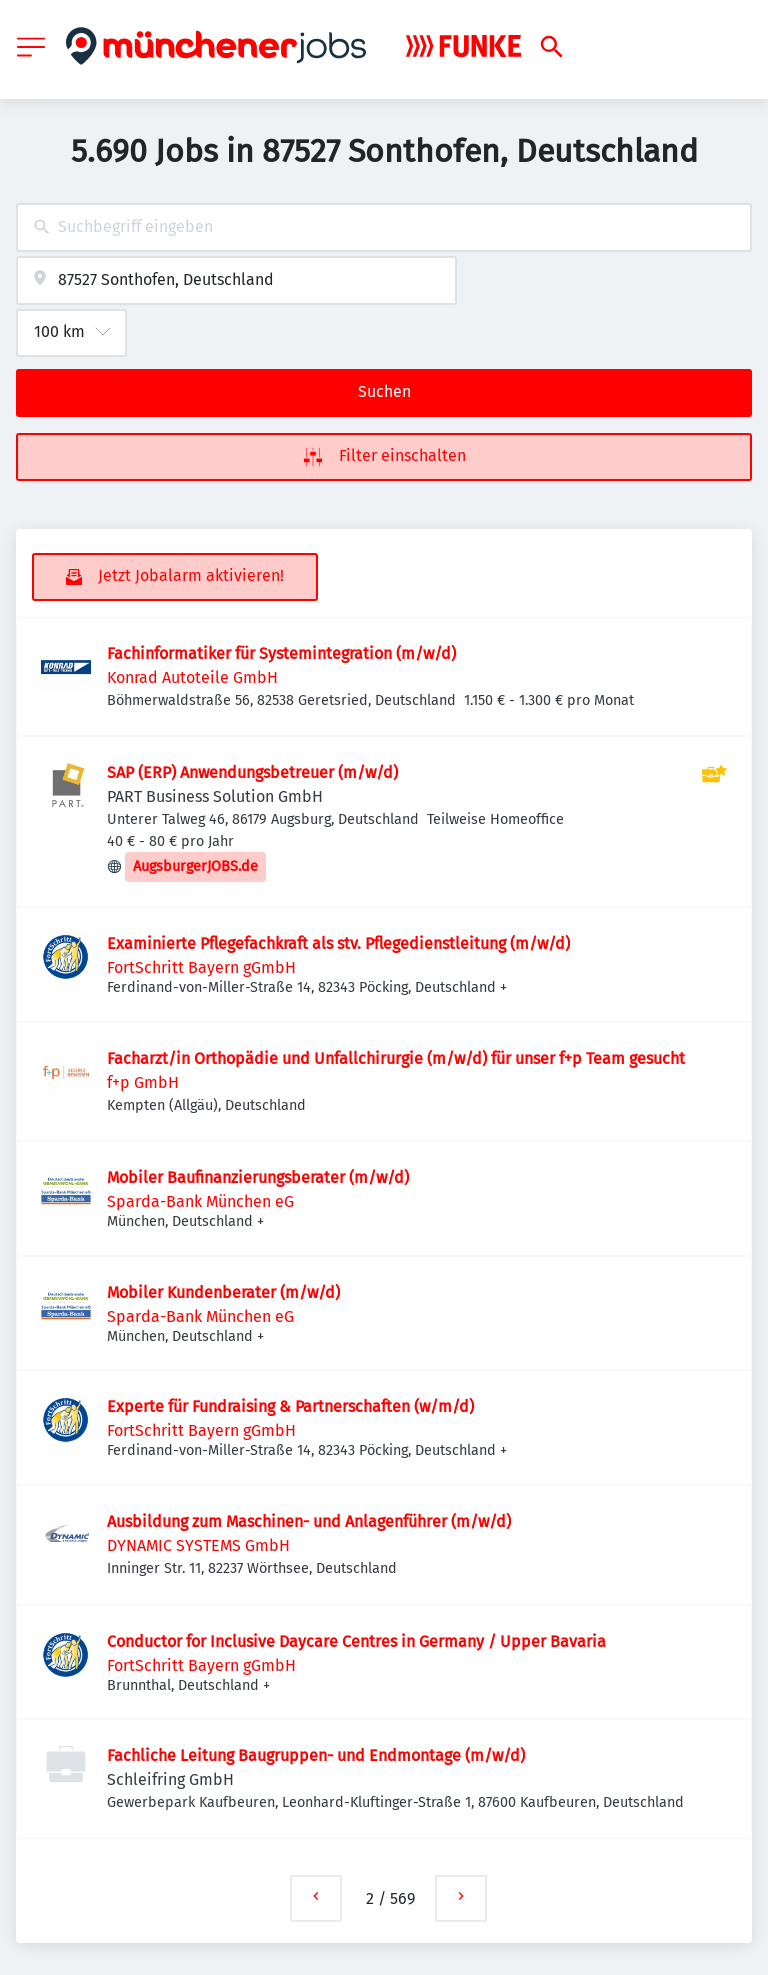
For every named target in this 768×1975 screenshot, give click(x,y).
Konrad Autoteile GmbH (192, 677)
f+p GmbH (143, 1082)
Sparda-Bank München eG (200, 1201)
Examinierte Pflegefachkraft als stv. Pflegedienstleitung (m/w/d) (338, 943)
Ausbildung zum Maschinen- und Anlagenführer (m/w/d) (309, 1521)
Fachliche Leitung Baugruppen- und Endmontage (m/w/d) (316, 1755)
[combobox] (384, 227)
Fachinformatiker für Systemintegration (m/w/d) (281, 653)
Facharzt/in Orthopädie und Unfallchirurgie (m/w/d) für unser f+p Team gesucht (396, 1058)
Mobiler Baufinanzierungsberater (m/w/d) (258, 1177)
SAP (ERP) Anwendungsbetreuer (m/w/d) (252, 772)
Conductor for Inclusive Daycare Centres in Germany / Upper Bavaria (358, 1641)
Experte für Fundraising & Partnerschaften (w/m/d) (290, 1406)
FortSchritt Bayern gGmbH (201, 967)
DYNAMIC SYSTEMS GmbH (198, 1545)
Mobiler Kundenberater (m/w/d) (223, 1292)
